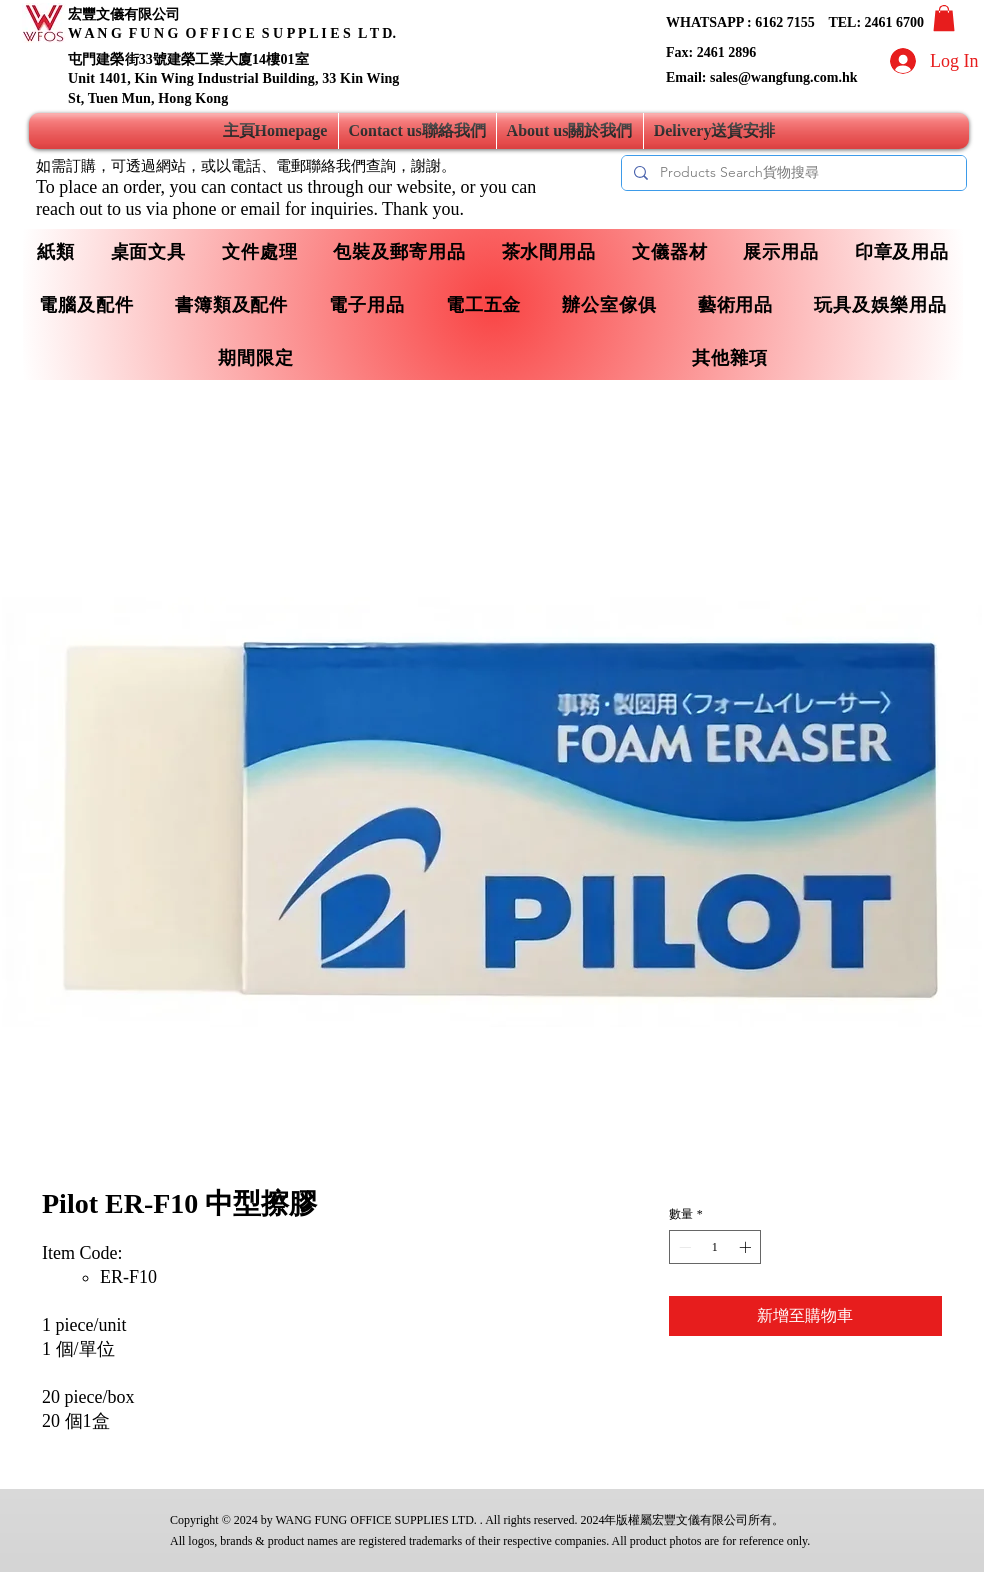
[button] (944, 18)
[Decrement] (683, 1247)
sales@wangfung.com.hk (784, 77)
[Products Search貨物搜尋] (792, 173)
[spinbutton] (715, 1247)
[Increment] (747, 1247)
